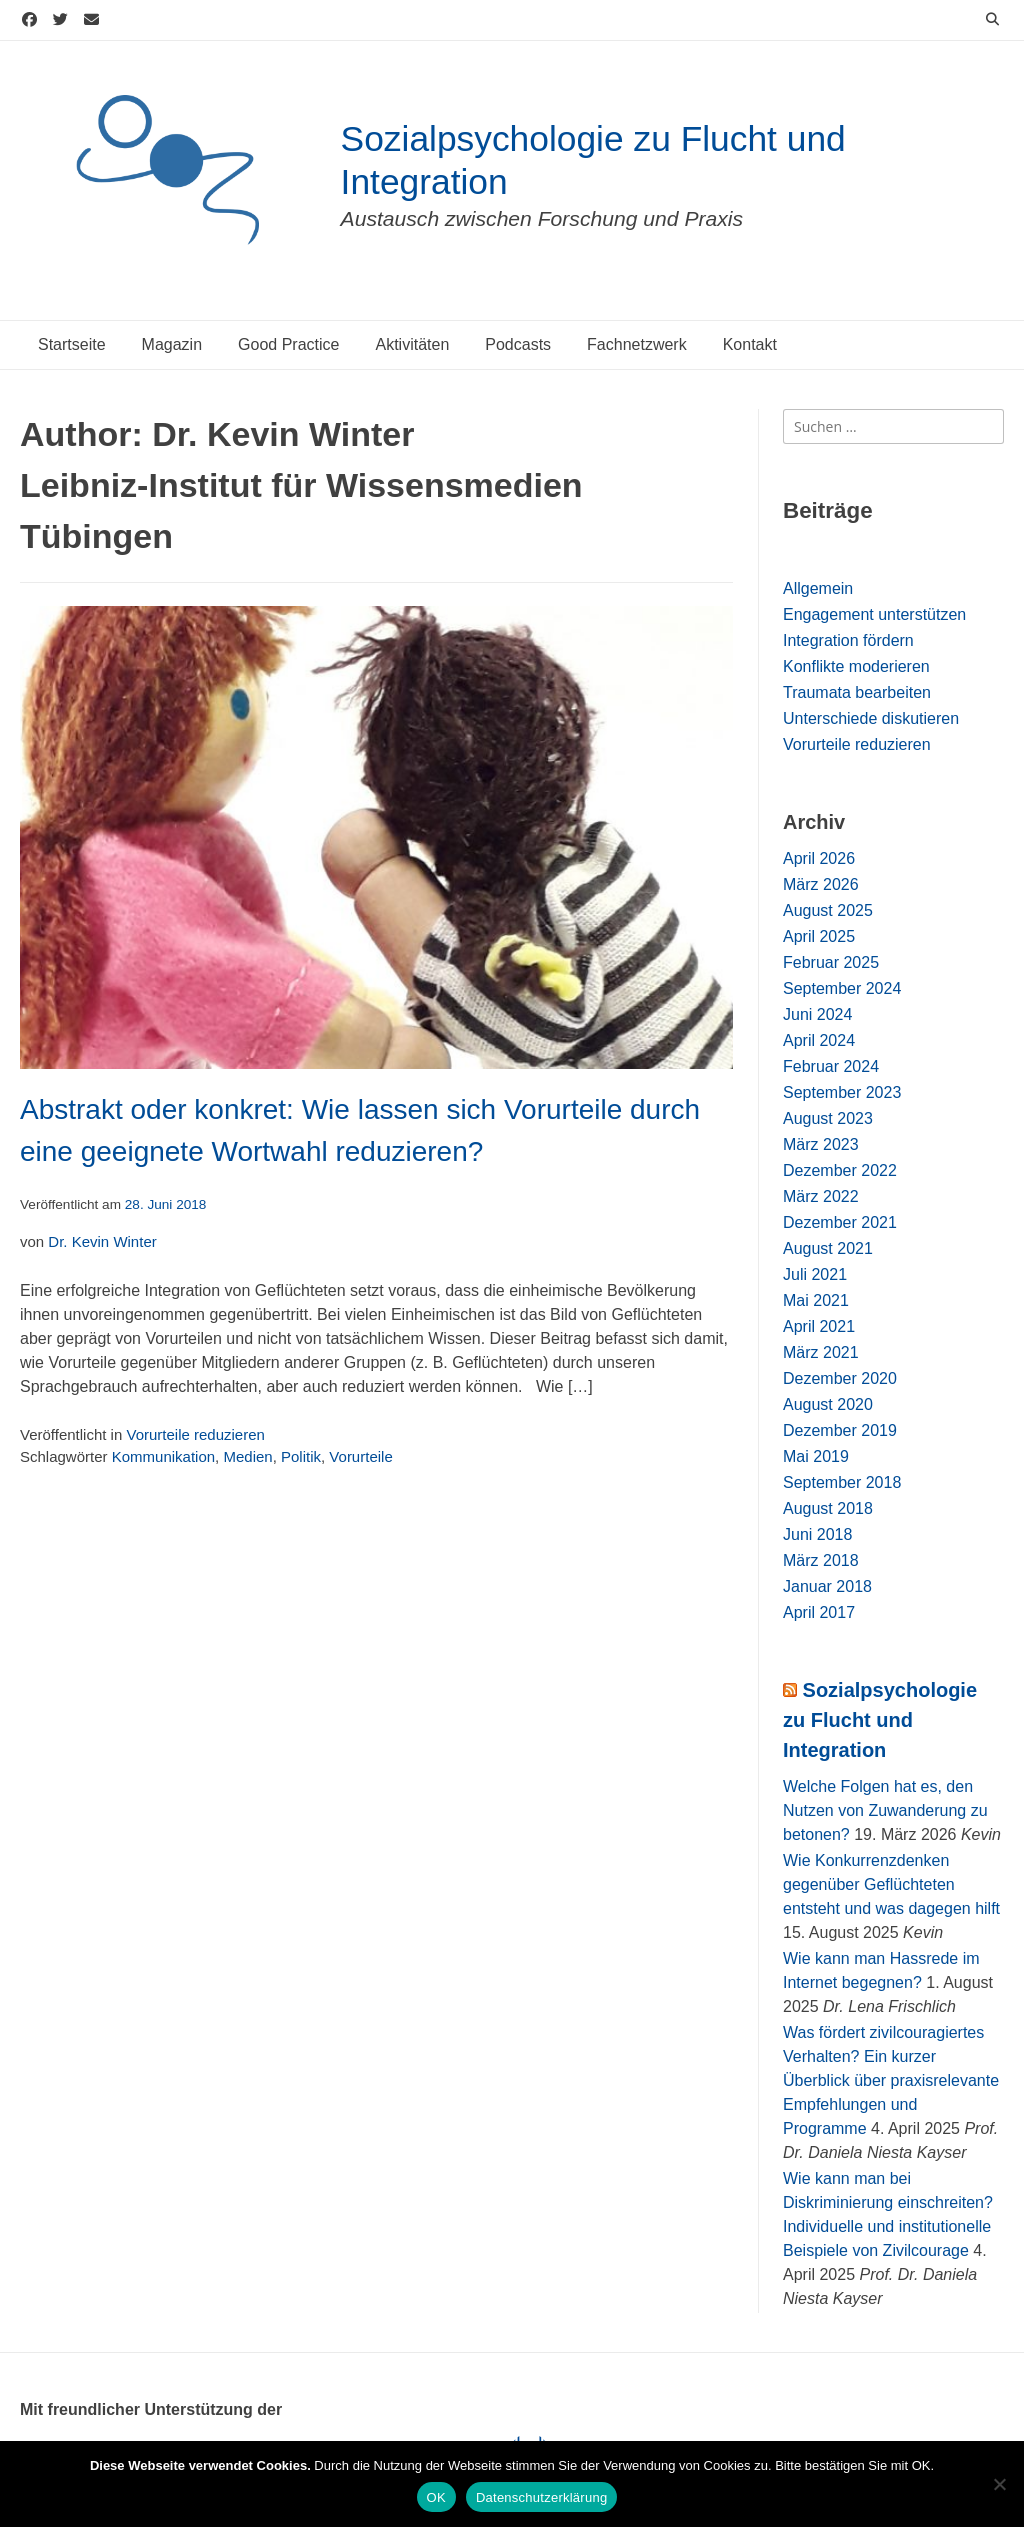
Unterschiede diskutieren (871, 718)
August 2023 (828, 1118)
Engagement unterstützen (874, 614)
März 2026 (821, 884)
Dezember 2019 (840, 1430)
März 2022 (821, 1196)
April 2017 (819, 1612)
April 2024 (819, 1040)
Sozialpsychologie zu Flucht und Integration (880, 1720)
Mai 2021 (816, 1300)
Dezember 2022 (840, 1170)
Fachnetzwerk (637, 344)
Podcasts (518, 344)
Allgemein (818, 588)
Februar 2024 (831, 1066)
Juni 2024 (817, 1014)
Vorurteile (360, 1456)
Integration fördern (848, 640)
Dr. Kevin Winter (102, 1241)
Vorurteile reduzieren (195, 1434)
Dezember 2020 (840, 1378)
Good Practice (288, 344)
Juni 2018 (817, 1534)
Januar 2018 (827, 1586)
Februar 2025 (831, 962)
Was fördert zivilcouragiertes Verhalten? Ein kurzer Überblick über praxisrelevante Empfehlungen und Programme (891, 2080)
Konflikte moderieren (856, 666)
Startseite (72, 344)
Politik (301, 1456)
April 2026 (819, 858)
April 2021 (819, 1326)
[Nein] (999, 2484)
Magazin (172, 344)
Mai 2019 (816, 1456)
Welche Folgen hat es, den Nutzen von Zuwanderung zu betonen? (885, 1810)
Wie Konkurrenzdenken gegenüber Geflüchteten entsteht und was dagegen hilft (891, 1884)
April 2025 (819, 936)
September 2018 (842, 1482)
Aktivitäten (412, 344)
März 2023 (821, 1144)
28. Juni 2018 (166, 1204)
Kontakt (750, 344)
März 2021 (821, 1352)
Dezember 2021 (840, 1222)
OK (436, 2497)
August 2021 (828, 1248)
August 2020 (828, 1404)
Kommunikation (163, 1456)
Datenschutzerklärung (541, 2497)
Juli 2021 (815, 1274)
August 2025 (828, 910)
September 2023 (842, 1092)
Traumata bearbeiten (857, 692)
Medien (247, 1456)
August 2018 (828, 1508)
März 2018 (821, 1560)
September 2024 (842, 988)
